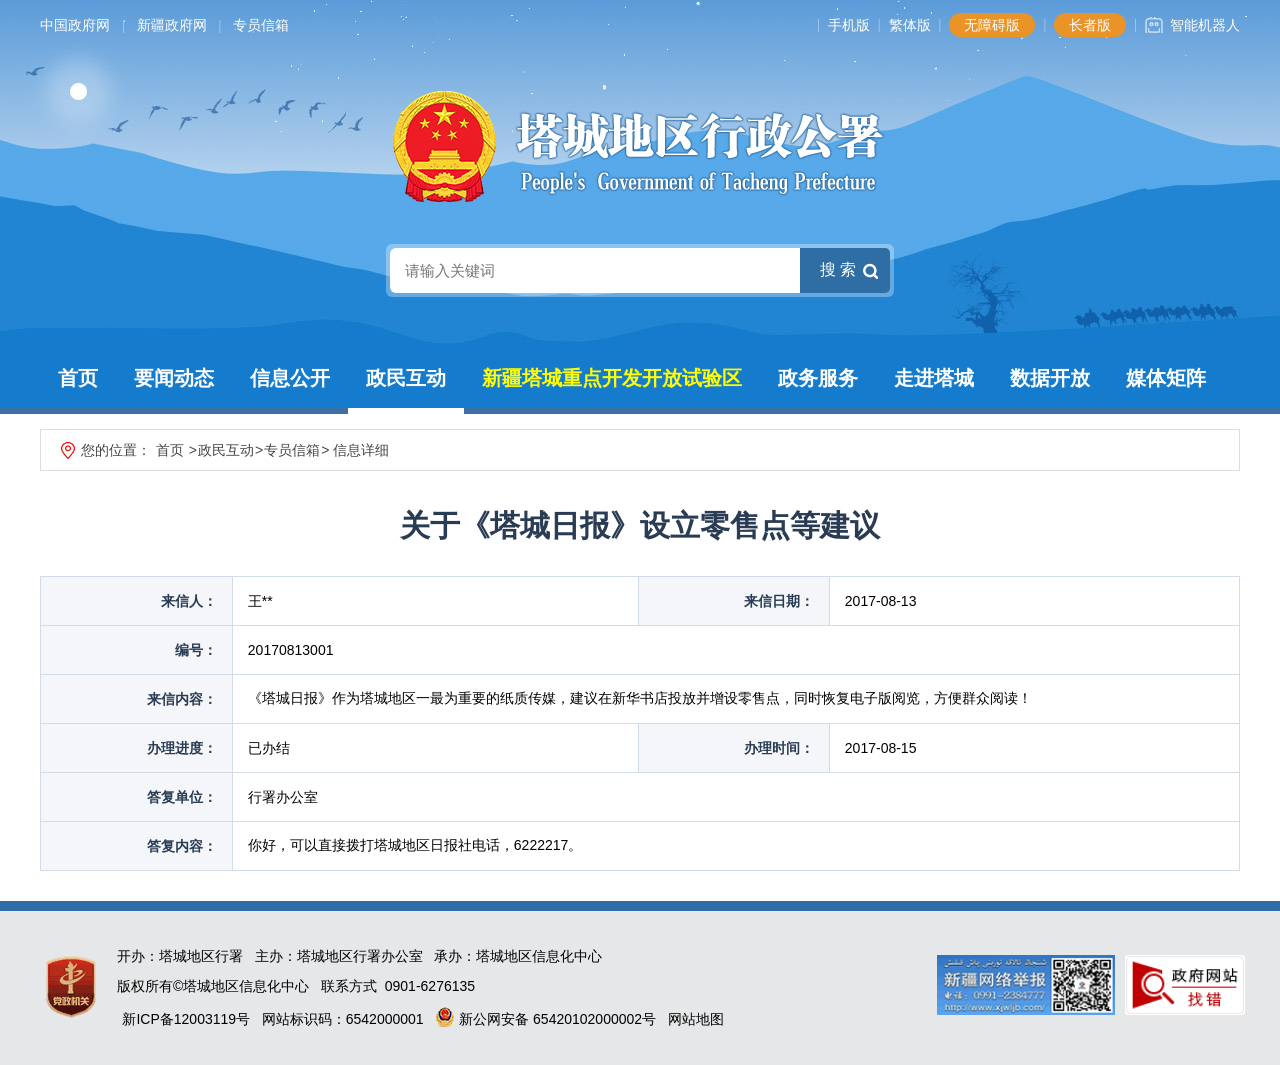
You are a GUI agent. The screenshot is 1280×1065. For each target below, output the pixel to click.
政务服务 (818, 378)
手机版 (849, 25)
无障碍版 (992, 25)
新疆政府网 (172, 25)
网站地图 (696, 1019)
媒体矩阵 (1166, 378)
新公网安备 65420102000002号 (545, 1019)
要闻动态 (174, 378)
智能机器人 (1205, 25)
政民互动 (406, 378)
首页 (78, 378)
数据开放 (1050, 378)
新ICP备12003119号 (186, 1019)
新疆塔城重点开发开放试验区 (612, 378)
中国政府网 (75, 25)
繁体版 (910, 25)
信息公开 (290, 378)
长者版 (1090, 25)
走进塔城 (934, 378)
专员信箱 (261, 25)
